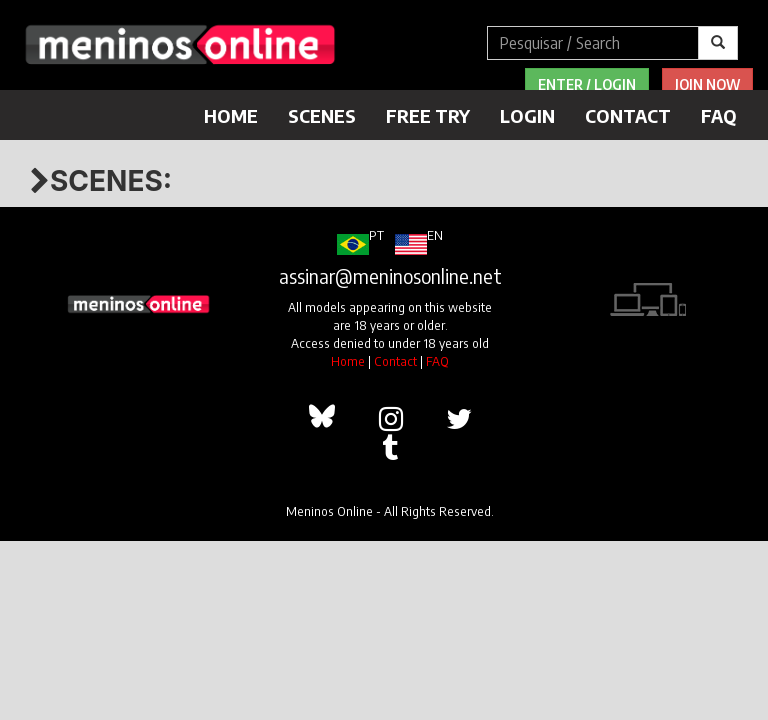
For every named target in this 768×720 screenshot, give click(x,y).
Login (527, 115)
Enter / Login (587, 84)
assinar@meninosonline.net (390, 276)
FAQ (719, 115)
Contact (628, 115)
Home (231, 115)
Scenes (322, 115)
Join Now (707, 84)
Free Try (428, 115)
